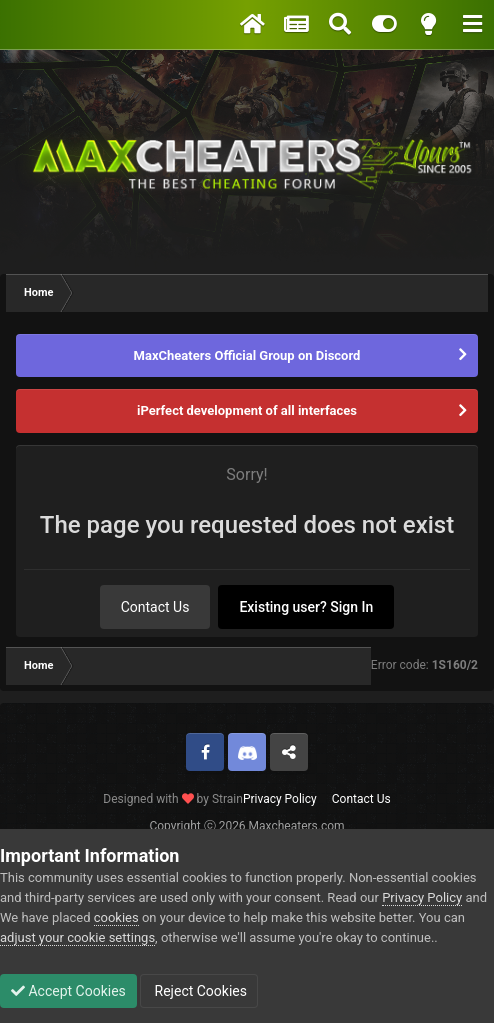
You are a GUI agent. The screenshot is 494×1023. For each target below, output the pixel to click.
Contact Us (155, 607)
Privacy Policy (280, 799)
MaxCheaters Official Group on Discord (247, 355)
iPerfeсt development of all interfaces (247, 410)
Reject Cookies (199, 991)
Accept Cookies (68, 991)
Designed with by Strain (173, 799)
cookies (116, 917)
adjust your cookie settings (77, 937)
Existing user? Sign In (306, 607)
